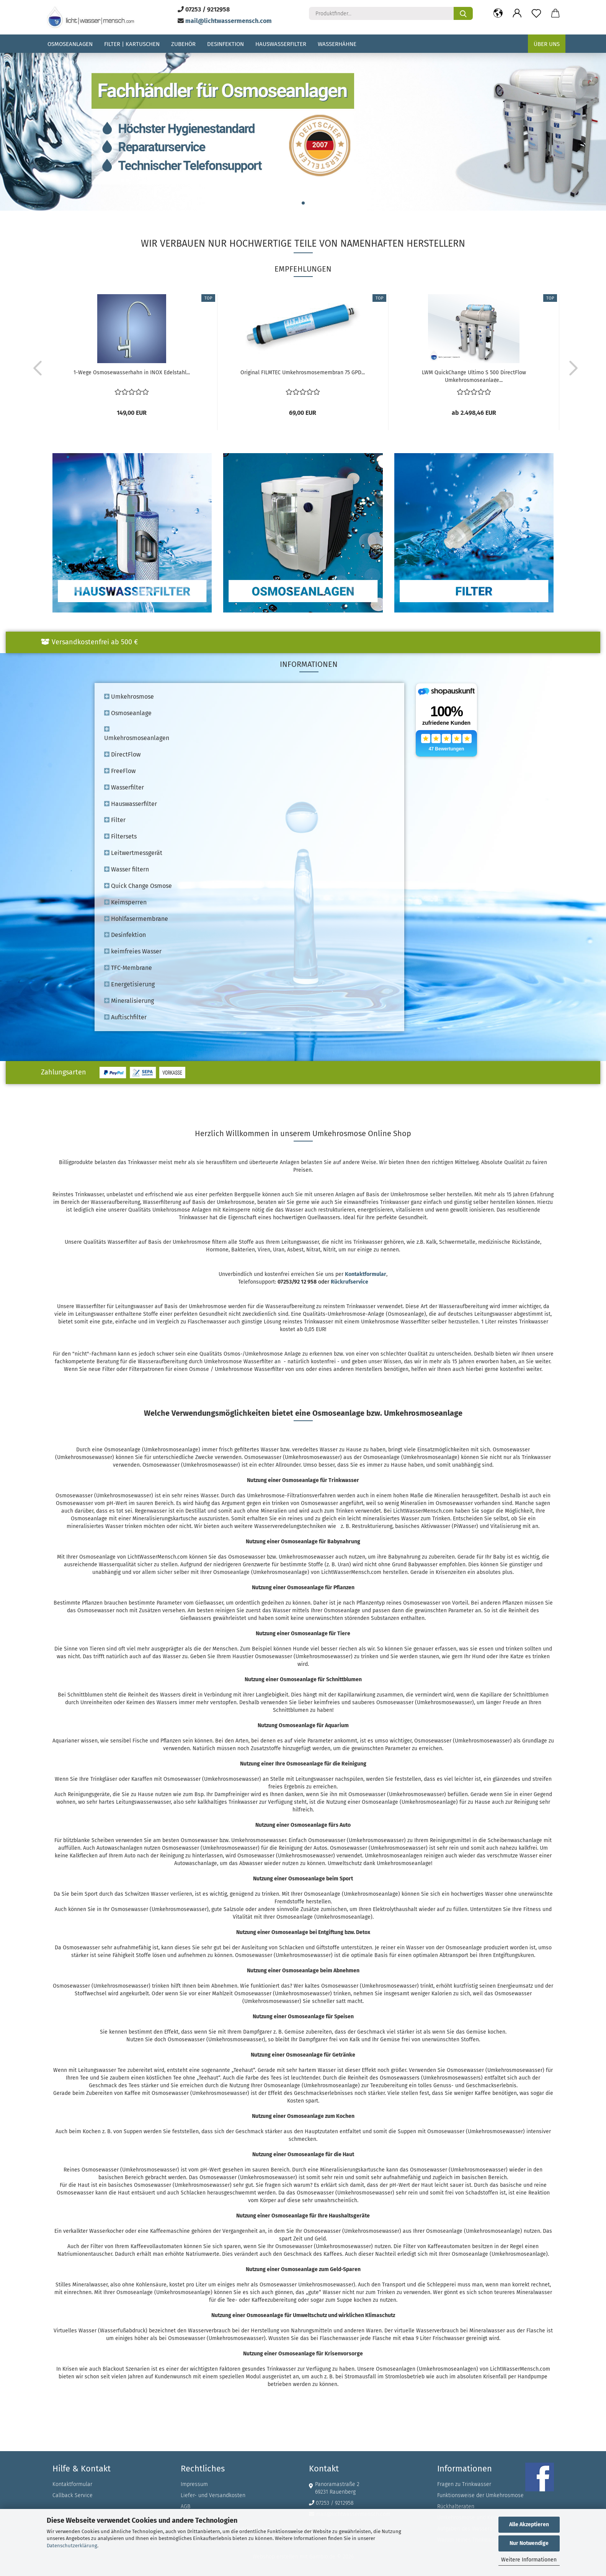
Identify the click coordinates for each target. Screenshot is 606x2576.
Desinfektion (225, 44)
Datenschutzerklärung (72, 2545)
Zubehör (183, 44)
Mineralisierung (129, 1000)
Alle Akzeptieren (529, 2524)
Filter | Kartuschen (132, 44)
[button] (498, 13)
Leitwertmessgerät (133, 852)
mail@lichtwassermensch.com (228, 21)
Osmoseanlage (128, 713)
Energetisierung (129, 984)
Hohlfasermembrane (136, 918)
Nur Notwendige (529, 2543)
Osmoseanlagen (70, 44)
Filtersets (120, 836)
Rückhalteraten (455, 2506)
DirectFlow (122, 754)
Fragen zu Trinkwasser (464, 2484)
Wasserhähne (337, 44)
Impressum (194, 2484)
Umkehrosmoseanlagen (136, 734)
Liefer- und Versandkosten (213, 2495)
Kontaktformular (72, 2484)
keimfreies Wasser (133, 951)
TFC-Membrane (128, 967)
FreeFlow (120, 771)
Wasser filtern (126, 869)
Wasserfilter (124, 787)
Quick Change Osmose (138, 885)
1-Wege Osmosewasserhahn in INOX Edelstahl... (132, 372)
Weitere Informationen (529, 2559)
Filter (115, 820)
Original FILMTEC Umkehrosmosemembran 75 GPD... (302, 372)
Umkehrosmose (129, 696)
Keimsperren (125, 902)
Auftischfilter (125, 1017)
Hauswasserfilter (280, 44)
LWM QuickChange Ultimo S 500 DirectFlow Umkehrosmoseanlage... (474, 375)
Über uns (547, 44)
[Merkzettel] (536, 13)
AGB (185, 2506)
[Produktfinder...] (463, 13)
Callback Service (72, 2495)
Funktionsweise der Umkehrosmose (480, 2495)
